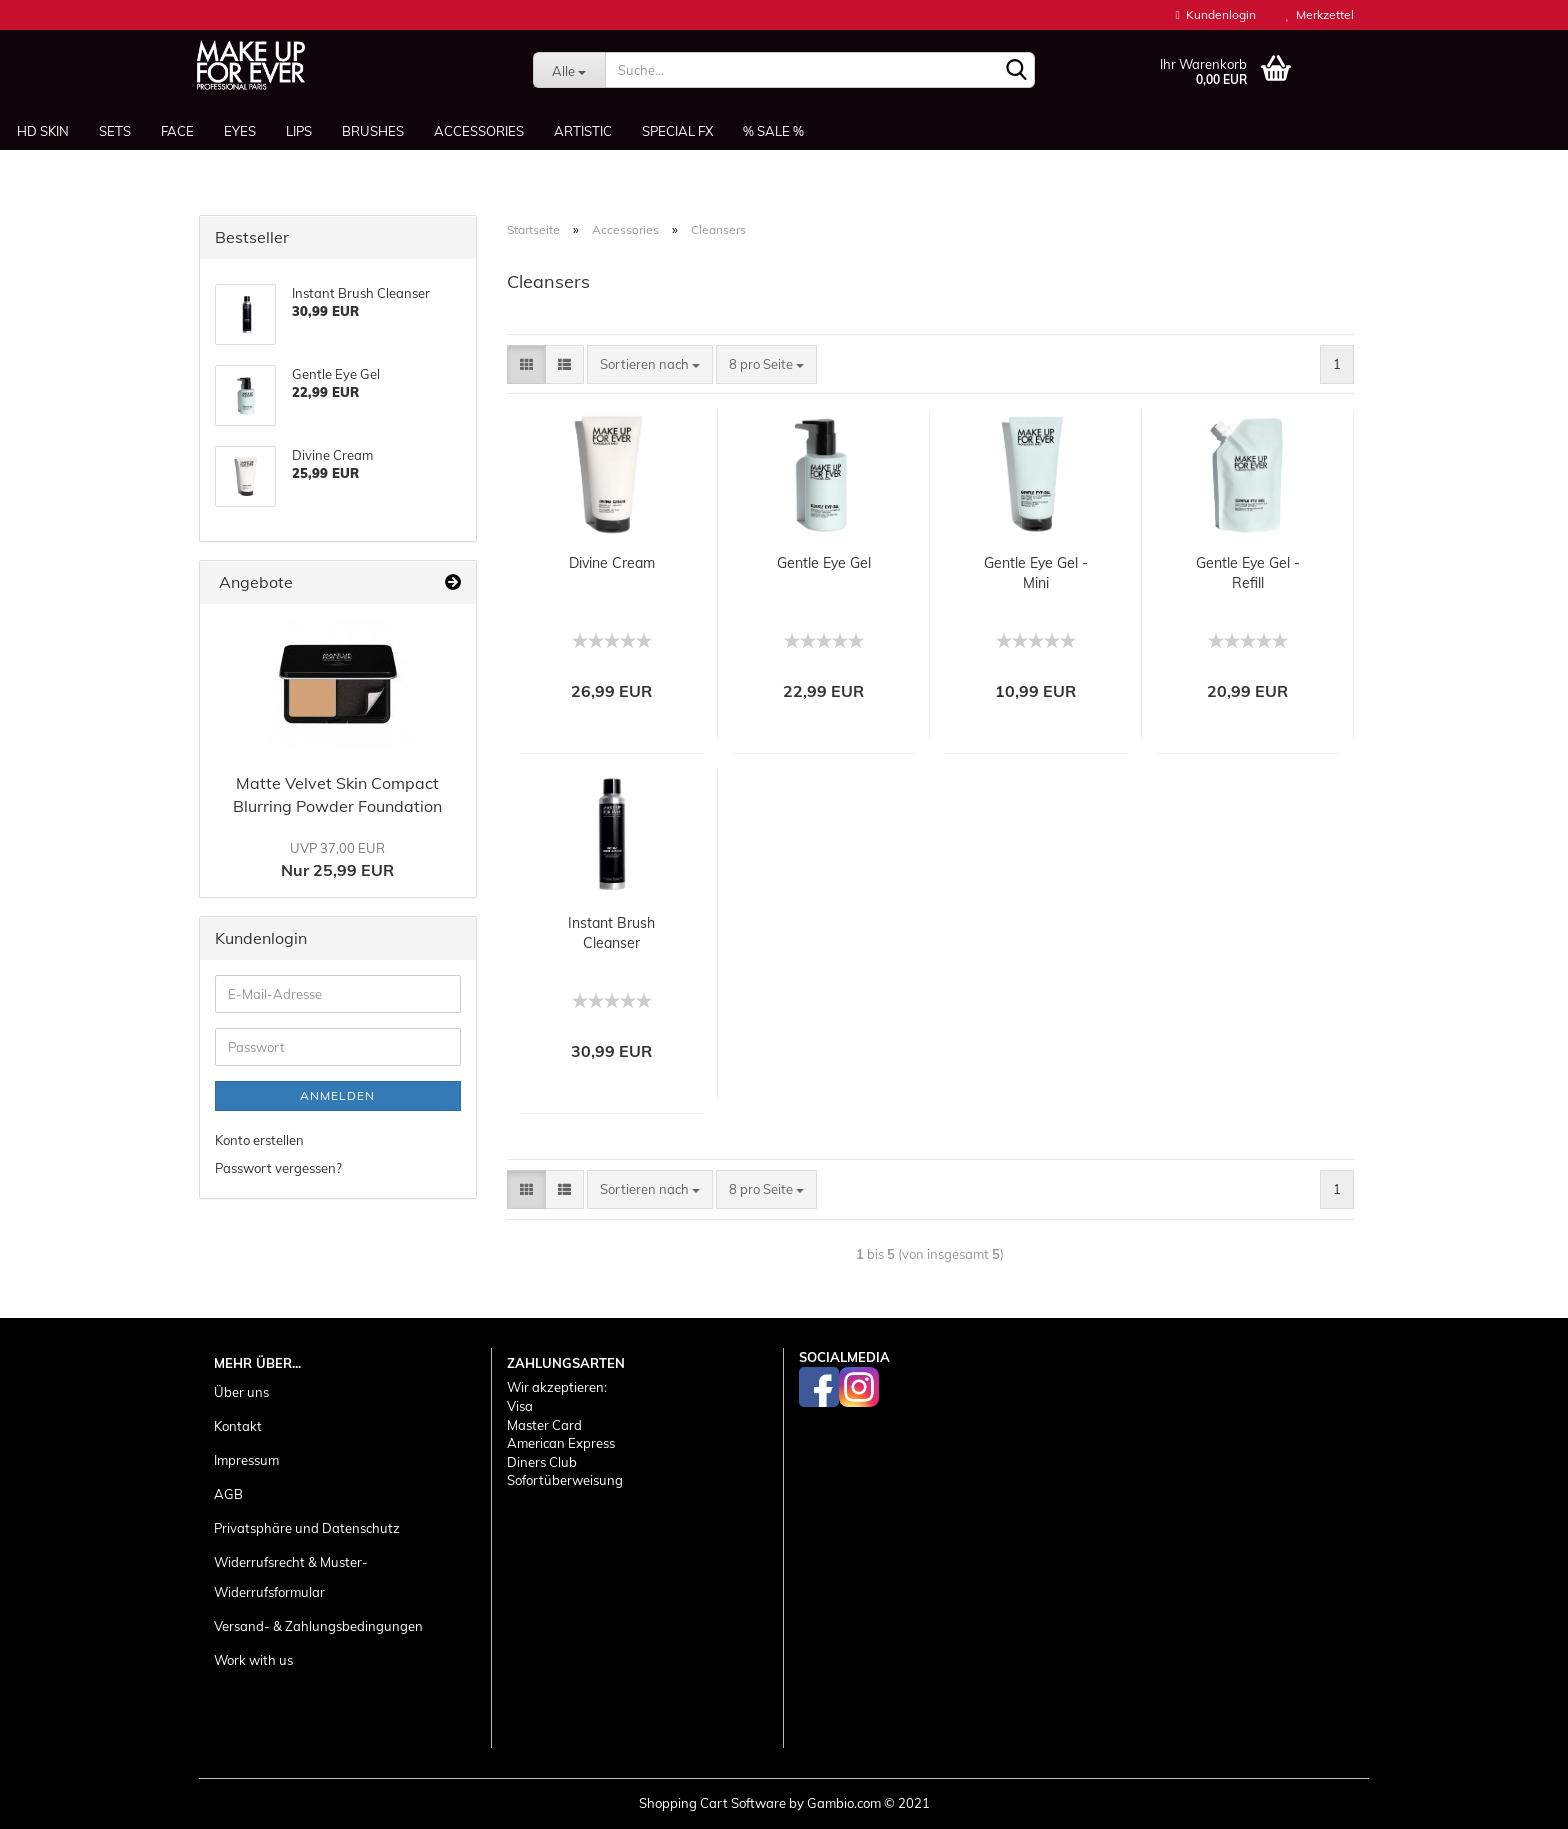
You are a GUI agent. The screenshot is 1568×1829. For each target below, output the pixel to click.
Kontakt (238, 1426)
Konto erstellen (259, 1140)
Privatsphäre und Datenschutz (307, 1528)
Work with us (253, 1660)
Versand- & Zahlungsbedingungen (318, 1626)
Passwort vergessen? (278, 1168)
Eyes (240, 131)
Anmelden (337, 1095)
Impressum (246, 1460)
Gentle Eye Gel (824, 563)
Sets (115, 131)
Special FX (677, 131)
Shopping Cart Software (712, 1803)
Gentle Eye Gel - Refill (1248, 573)
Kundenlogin (1216, 14)
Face (177, 131)
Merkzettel (1320, 14)
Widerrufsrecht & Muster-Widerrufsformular (291, 1577)
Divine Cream (612, 563)
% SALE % (773, 131)
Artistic (583, 131)
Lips (299, 131)
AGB (228, 1494)
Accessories (479, 131)
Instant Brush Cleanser (611, 933)
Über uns (241, 1392)
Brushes (373, 131)
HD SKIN (43, 131)
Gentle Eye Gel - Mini (1036, 573)
